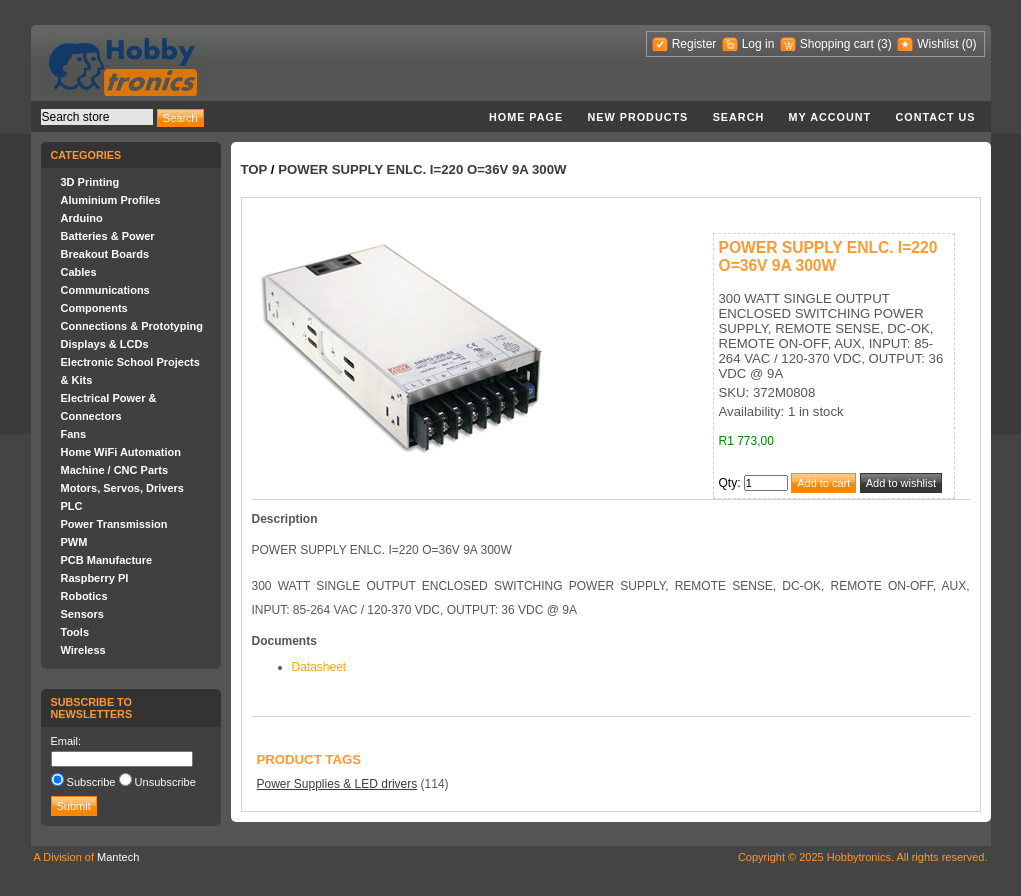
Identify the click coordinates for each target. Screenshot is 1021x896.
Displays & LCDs (105, 344)
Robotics (84, 596)
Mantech (118, 857)
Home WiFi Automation (121, 452)
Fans (74, 434)
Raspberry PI (95, 578)
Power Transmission (114, 524)
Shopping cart (837, 44)
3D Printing (90, 182)
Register (694, 44)
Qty (728, 483)
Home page (526, 117)
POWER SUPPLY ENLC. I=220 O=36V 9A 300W (422, 169)
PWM (74, 542)
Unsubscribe (165, 782)
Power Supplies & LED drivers (337, 784)
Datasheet (319, 667)
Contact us (936, 117)
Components (94, 308)
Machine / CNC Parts (115, 470)
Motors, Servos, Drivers (123, 488)
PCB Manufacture (107, 560)
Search (739, 117)
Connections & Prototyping (132, 326)
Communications (105, 290)
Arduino (82, 218)
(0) (969, 44)
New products (638, 117)
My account (830, 117)
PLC (72, 506)
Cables (79, 272)
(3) (884, 44)
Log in (758, 44)
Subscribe (91, 782)
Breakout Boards (105, 254)
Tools (75, 632)
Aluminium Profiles (111, 200)
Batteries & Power (108, 236)
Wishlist (937, 44)
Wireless (83, 650)
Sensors (82, 614)
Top (254, 169)
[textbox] (97, 117)
